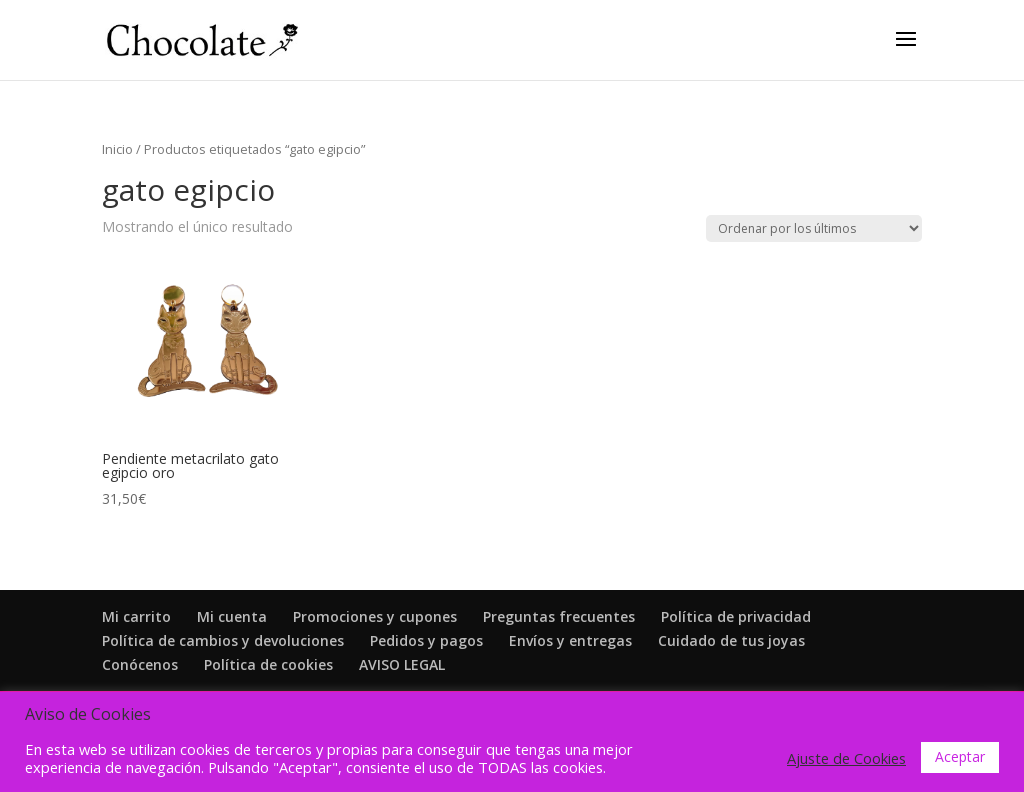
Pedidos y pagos (426, 640)
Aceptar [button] (960, 756)
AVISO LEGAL (402, 664)
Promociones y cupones (375, 616)
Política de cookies (268, 664)
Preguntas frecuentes (559, 616)
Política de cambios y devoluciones (223, 640)
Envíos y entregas (570, 640)
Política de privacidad (736, 616)
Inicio (117, 149)
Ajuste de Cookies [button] (846, 758)
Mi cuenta (232, 616)
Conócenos (140, 664)
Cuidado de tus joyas (731, 640)
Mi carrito (136, 616)
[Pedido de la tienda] (814, 228)
